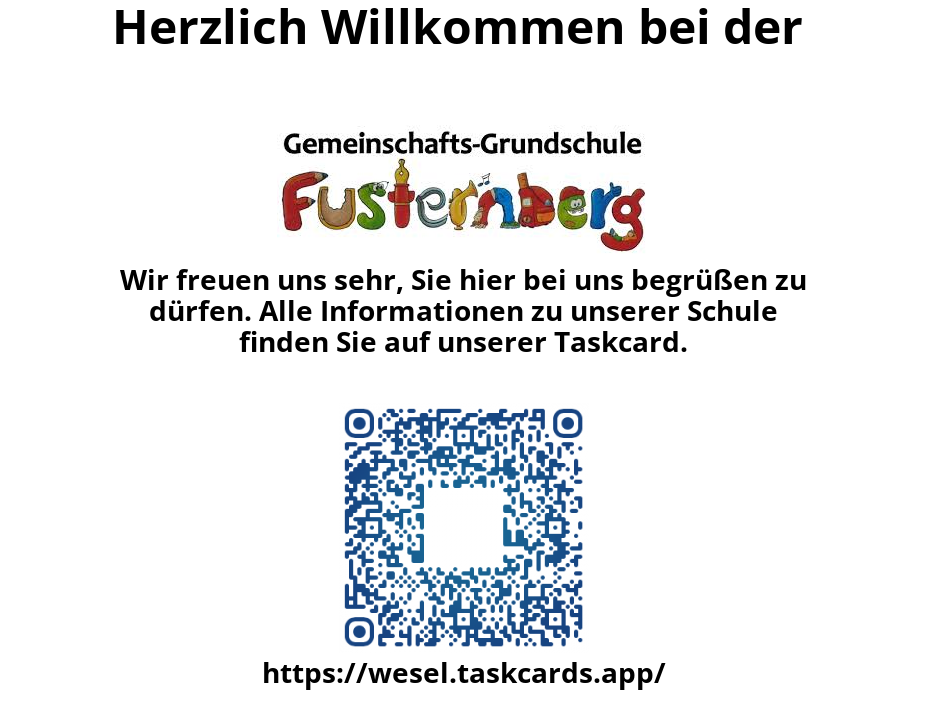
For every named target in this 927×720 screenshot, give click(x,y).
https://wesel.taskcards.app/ (464, 672)
